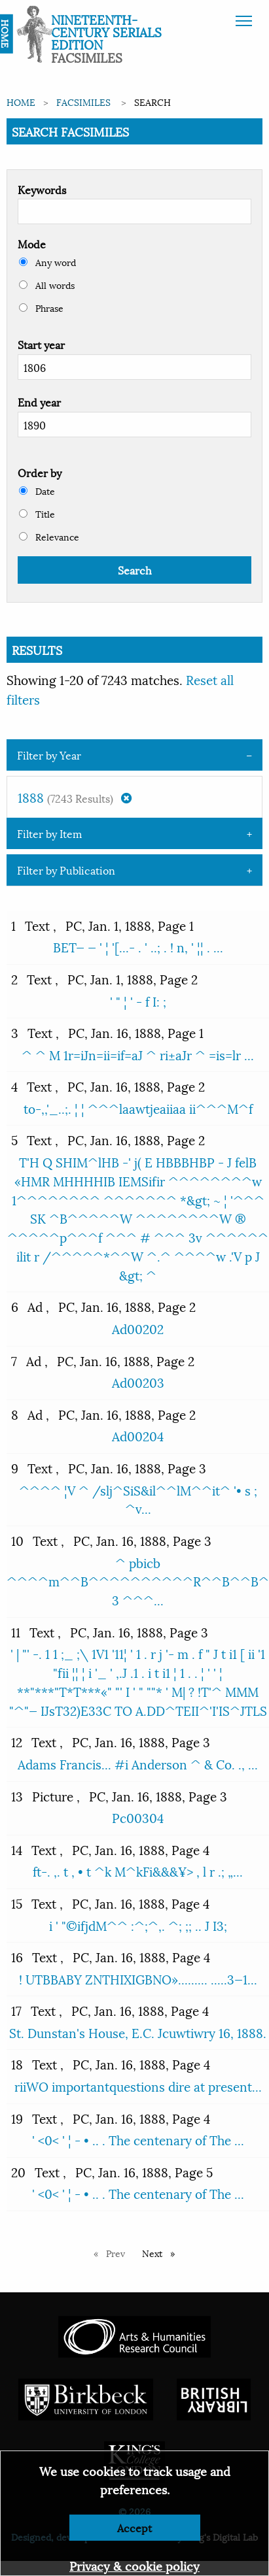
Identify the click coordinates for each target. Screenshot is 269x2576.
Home (21, 102)
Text (39, 925)
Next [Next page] (161, 2253)
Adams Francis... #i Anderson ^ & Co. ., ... (138, 1763)
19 (17, 2118)
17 (16, 2010)
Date (37, 490)
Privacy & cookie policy (134, 2565)
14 (16, 1849)
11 (15, 1631)
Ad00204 (138, 1435)
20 (18, 2171)
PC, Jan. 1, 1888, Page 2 (132, 978)
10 (17, 1540)
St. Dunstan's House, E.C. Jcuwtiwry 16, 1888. (137, 2032)
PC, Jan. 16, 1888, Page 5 (144, 2171)
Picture (54, 1795)
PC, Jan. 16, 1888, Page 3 (137, 1467)
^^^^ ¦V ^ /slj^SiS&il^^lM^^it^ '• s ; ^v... (138, 1499)
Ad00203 (138, 1382)
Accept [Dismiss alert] (134, 2527)
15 (16, 1903)
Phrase (41, 307)
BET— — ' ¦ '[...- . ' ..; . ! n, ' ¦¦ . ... (138, 946)
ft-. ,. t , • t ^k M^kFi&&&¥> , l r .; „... (138, 1871)
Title (37, 513)
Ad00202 (138, 1328)
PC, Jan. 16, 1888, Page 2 (136, 1086)
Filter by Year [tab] (49, 754)
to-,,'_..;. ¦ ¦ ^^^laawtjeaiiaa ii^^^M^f (138, 1108)
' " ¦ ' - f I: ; (138, 1001)
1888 (75, 797)
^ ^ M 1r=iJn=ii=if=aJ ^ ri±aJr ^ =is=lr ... (138, 1054)
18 (17, 2063)
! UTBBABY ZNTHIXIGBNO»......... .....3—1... (138, 1978)
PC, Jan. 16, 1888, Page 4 (140, 1849)
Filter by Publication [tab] (66, 869)
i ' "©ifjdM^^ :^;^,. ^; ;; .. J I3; (138, 1925)
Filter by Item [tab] (49, 833)
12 (16, 1741)
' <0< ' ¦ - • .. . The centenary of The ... (138, 2139)
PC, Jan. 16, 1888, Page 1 (136, 1032)
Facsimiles (83, 102)
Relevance (49, 536)
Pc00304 (138, 1817)
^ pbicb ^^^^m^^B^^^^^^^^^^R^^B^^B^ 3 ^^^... (138, 1581)
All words (47, 285)
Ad (36, 1306)
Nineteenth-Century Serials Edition (106, 31)
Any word (47, 262)
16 (17, 1956)
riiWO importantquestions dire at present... (138, 2086)
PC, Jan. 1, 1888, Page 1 (129, 925)
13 (17, 1795)
